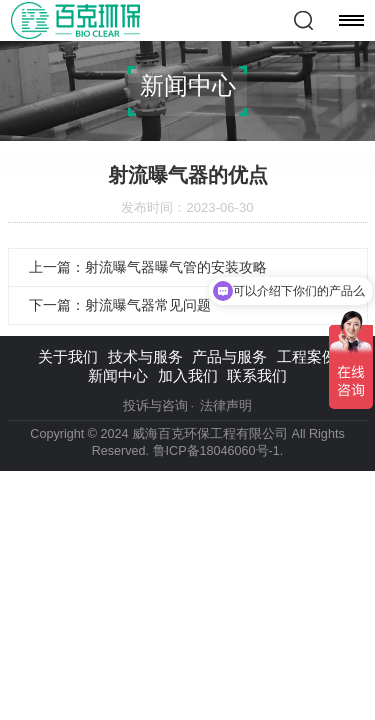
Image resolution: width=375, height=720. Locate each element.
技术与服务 (145, 356)
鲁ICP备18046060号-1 (216, 451)
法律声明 (226, 406)
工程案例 (307, 356)
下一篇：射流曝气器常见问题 (120, 305)
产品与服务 (229, 356)
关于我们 (68, 356)
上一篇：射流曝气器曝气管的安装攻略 (148, 267)
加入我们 (188, 375)
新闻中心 (118, 375)
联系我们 (257, 375)
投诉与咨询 (155, 406)
